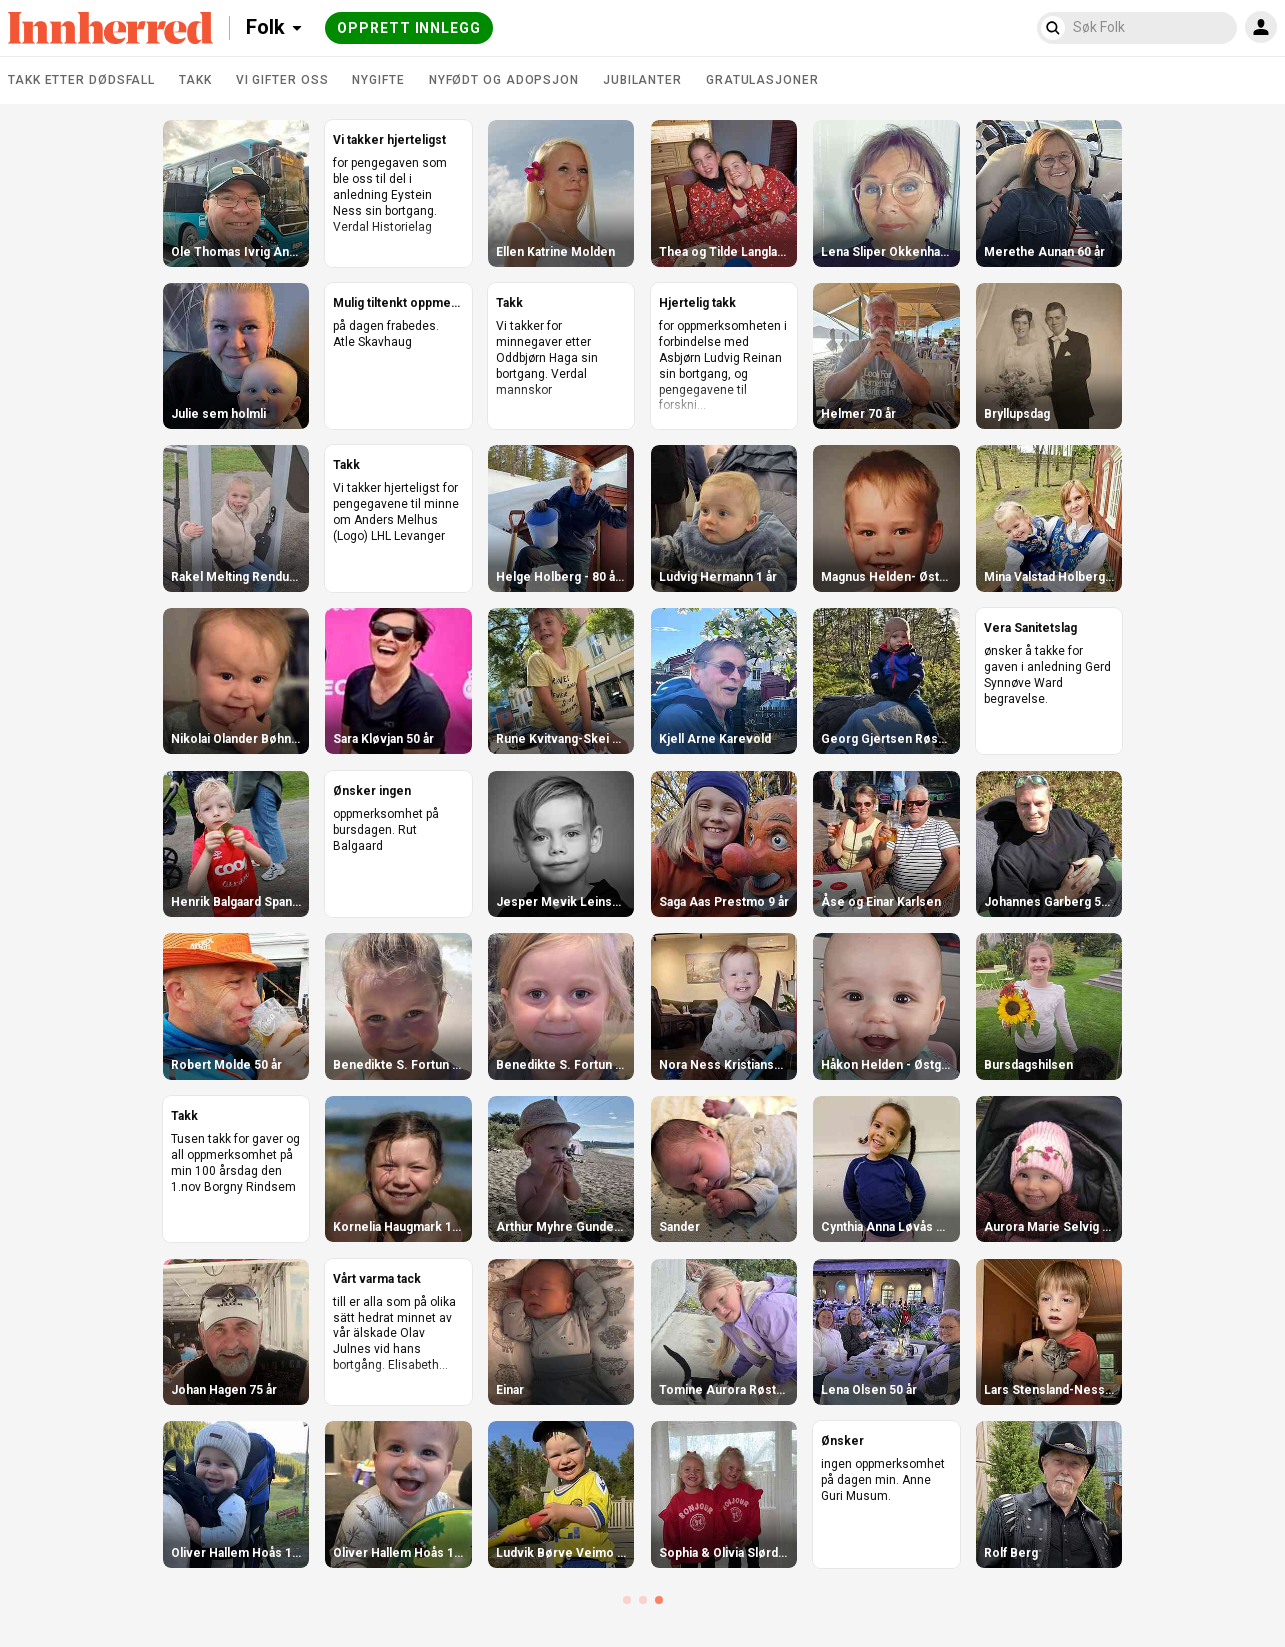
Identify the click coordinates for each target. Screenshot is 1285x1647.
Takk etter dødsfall (81, 80)
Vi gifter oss (282, 80)
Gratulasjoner (762, 80)
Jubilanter (642, 80)
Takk (195, 80)
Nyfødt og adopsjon (504, 80)
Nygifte (378, 80)
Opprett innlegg (409, 28)
